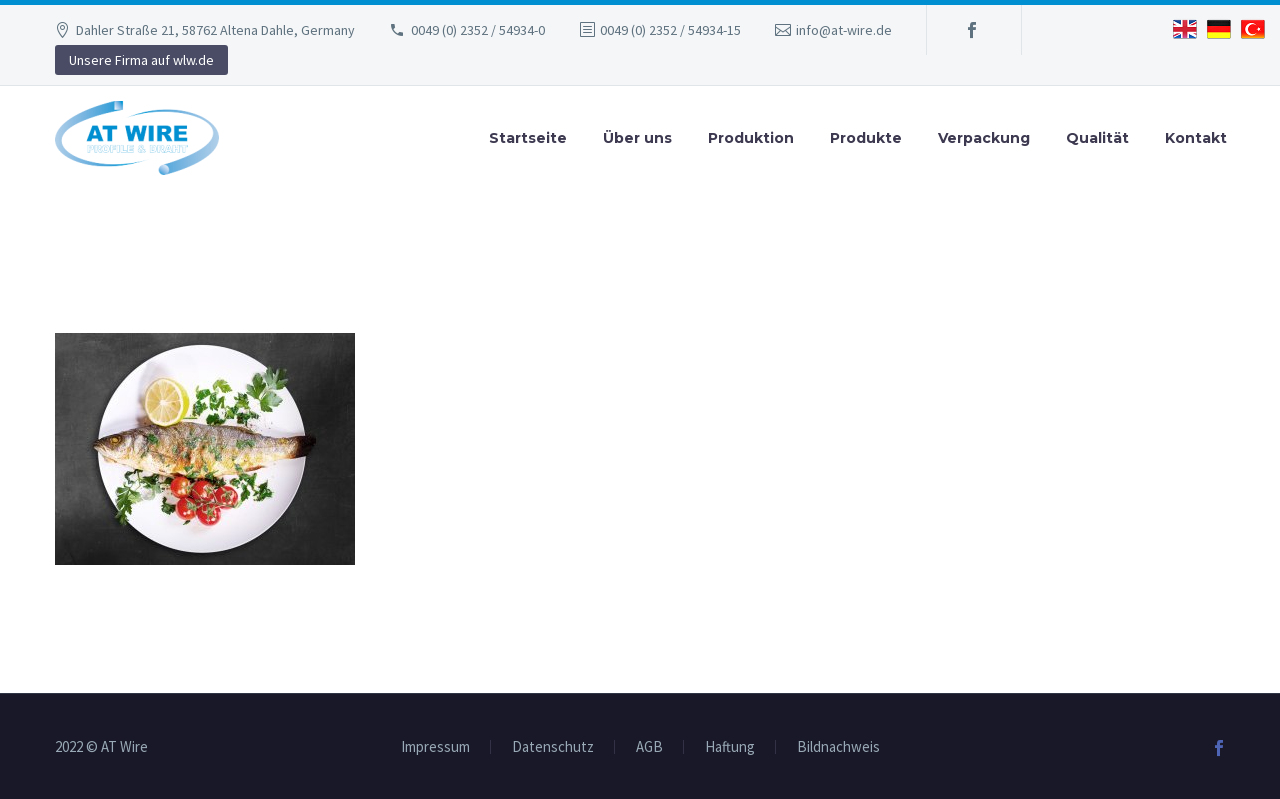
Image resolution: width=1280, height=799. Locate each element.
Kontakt (1196, 138)
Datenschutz (553, 747)
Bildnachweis (838, 747)
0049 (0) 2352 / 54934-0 (478, 30)
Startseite (528, 138)
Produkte (866, 138)
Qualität (1097, 138)
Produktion (751, 138)
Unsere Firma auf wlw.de (141, 60)
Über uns (637, 138)
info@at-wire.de (844, 30)
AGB (649, 747)
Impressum (435, 747)
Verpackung (984, 138)
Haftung (730, 747)
